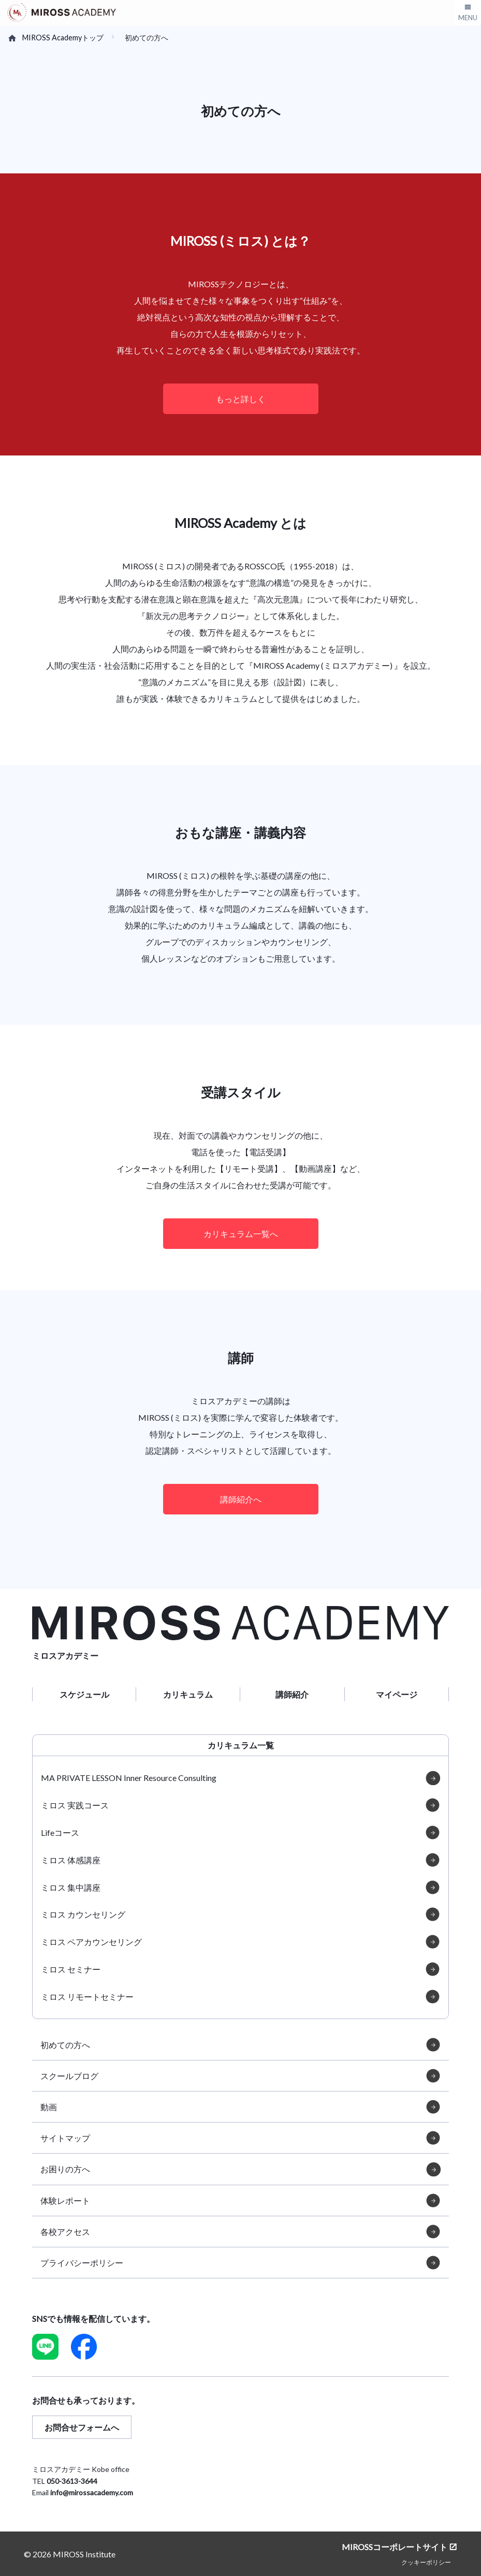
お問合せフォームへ (82, 2427)
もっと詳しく (241, 399)
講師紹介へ (240, 1499)
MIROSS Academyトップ (63, 37)
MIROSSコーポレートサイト (394, 2547)
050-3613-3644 (72, 2481)
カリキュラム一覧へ (240, 1234)
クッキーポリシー (426, 2562)
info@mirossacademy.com (91, 2492)
